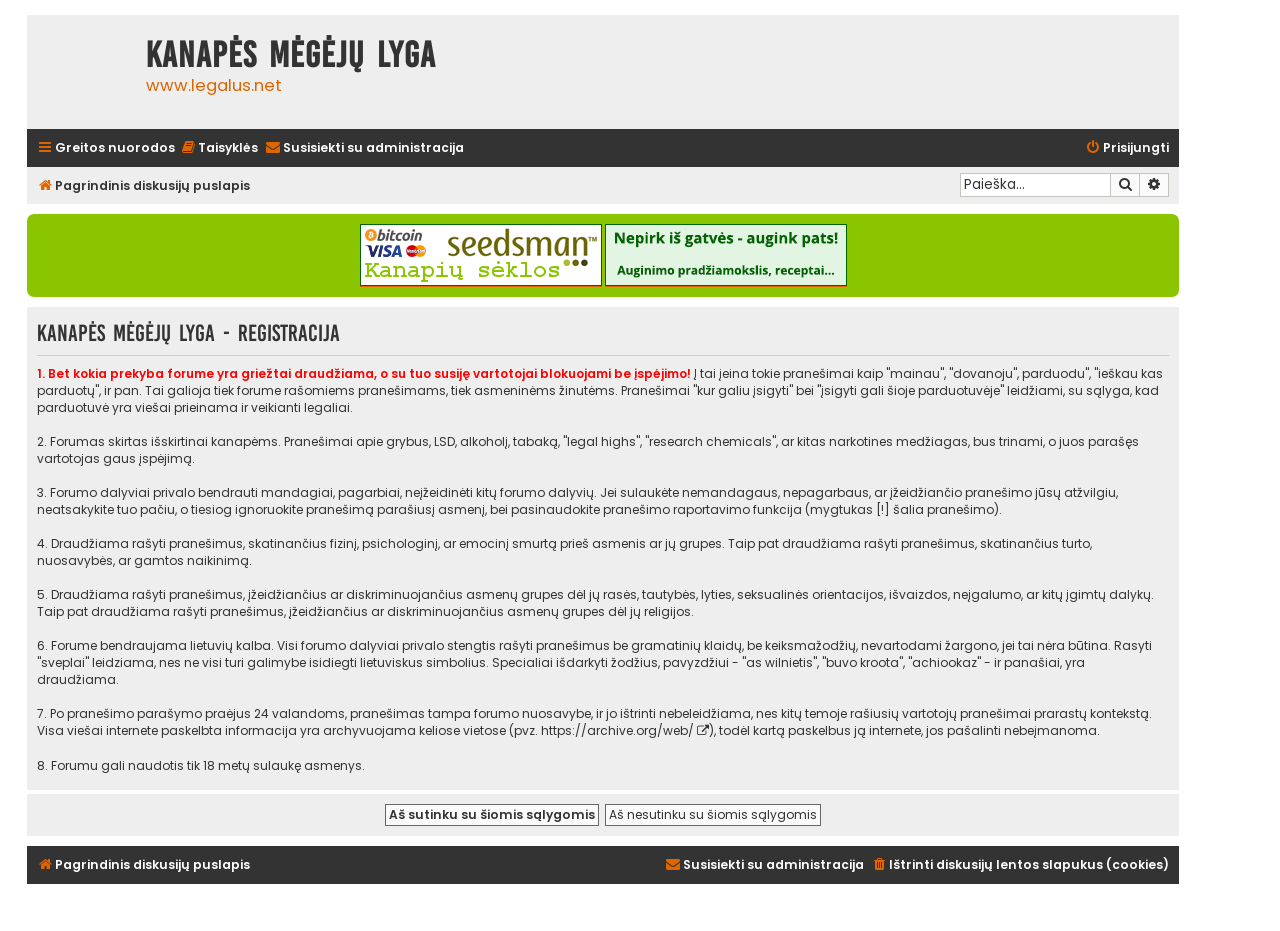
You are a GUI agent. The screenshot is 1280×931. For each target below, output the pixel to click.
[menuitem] (219, 148)
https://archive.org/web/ (617, 730)
